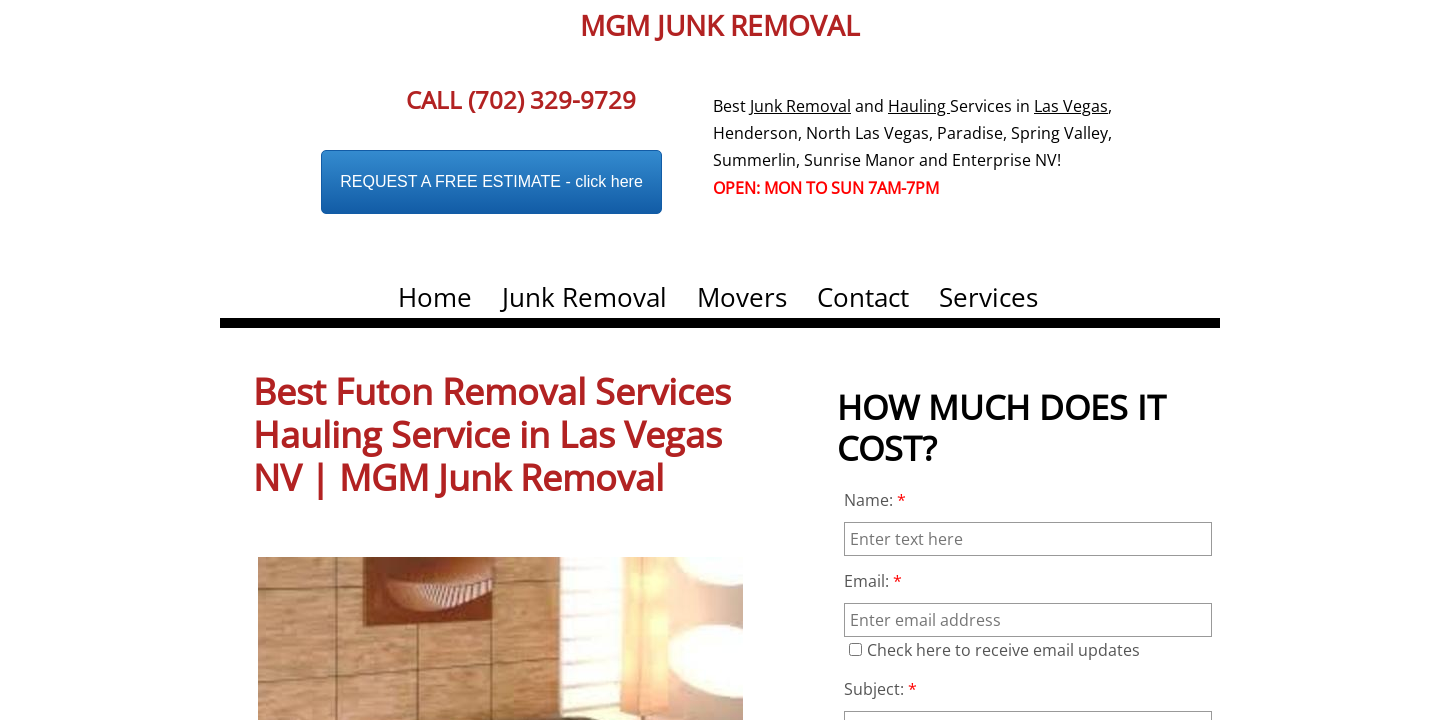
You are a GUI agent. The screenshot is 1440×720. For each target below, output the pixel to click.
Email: (873, 581)
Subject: (880, 689)
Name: (875, 500)
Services (988, 297)
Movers (742, 297)
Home (435, 297)
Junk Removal (584, 297)
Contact (863, 297)
